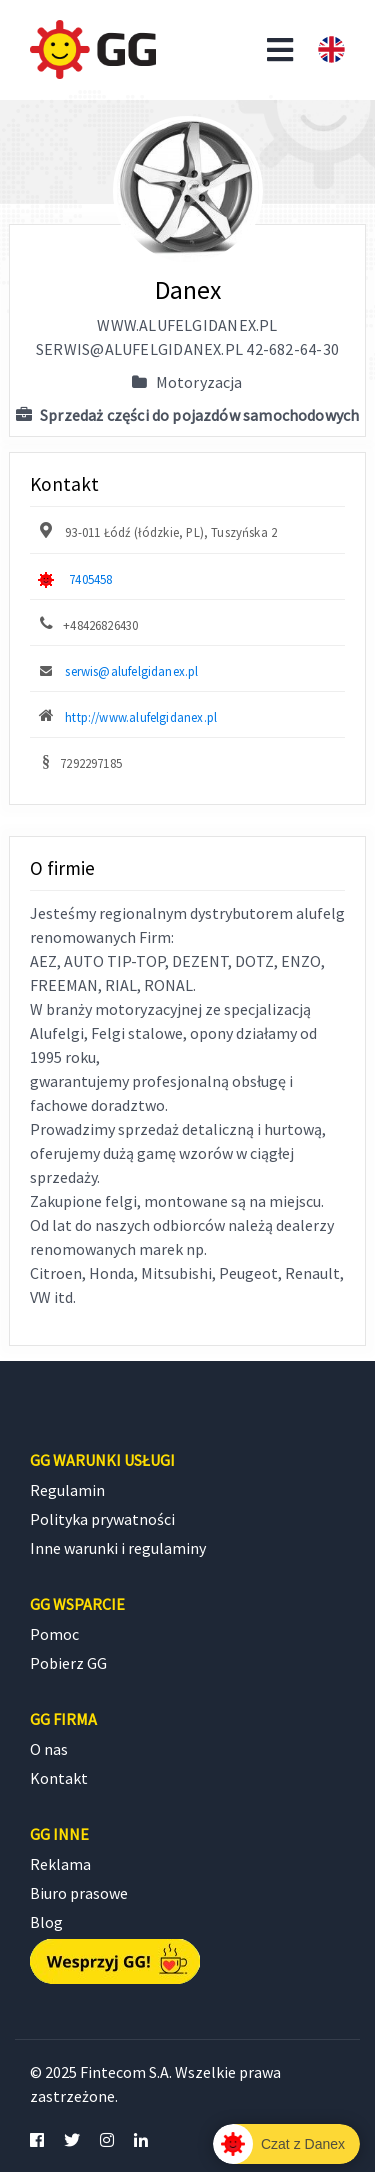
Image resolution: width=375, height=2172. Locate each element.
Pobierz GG (68, 1663)
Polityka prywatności (102, 1519)
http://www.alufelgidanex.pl (141, 717)
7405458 (90, 579)
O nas (49, 1749)
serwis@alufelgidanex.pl (131, 671)
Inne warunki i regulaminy (118, 1548)
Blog (46, 1922)
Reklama (60, 1864)
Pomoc (54, 1634)
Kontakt (59, 1778)
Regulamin (67, 1490)
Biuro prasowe (79, 1893)
